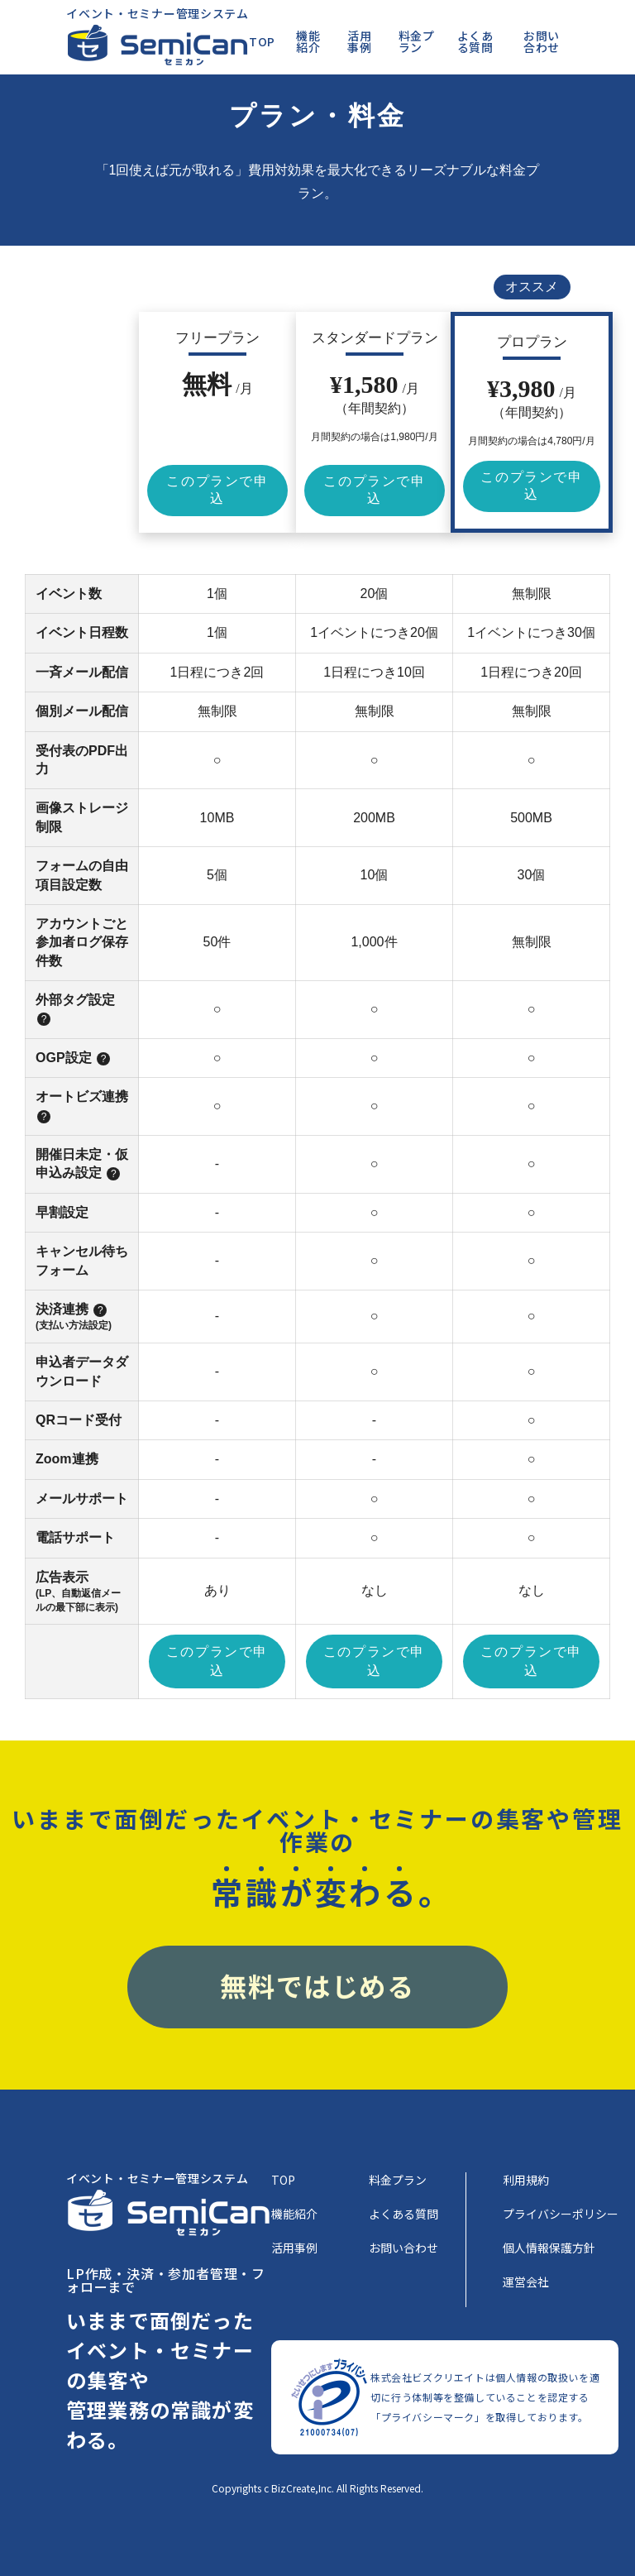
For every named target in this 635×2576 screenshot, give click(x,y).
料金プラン (417, 41)
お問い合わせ (541, 41)
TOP (262, 41)
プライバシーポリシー (560, 2215)
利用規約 (526, 2181)
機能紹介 (308, 41)
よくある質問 (475, 41)
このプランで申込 (217, 489)
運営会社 (526, 2283)
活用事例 (359, 41)
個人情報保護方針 (549, 2249)
